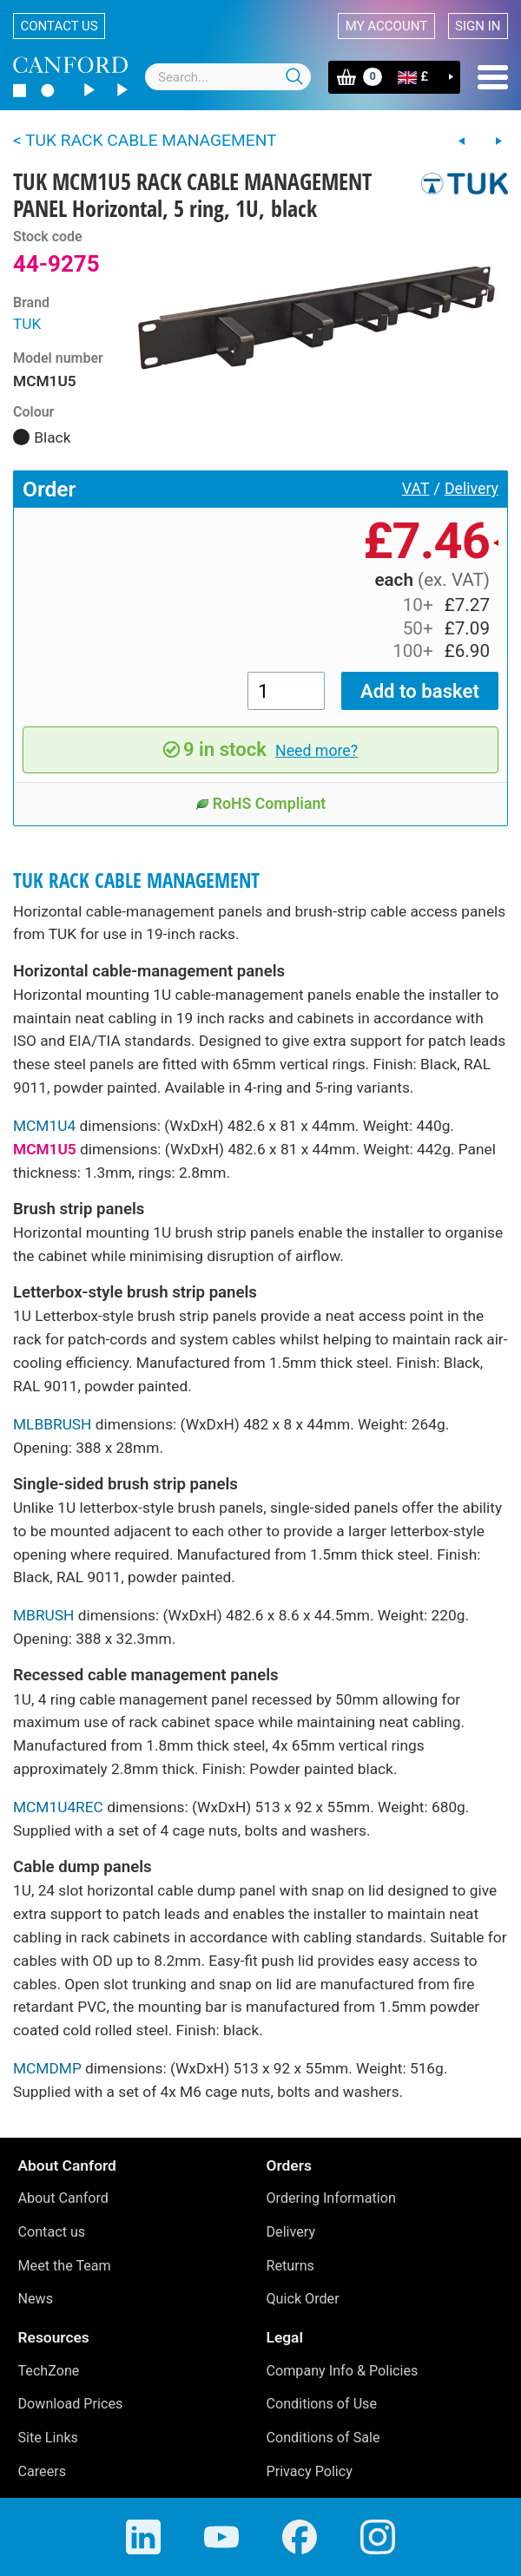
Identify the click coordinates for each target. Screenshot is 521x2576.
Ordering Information (331, 2198)
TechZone (49, 2370)
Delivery (471, 488)
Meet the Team (64, 2265)
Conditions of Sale (323, 2437)
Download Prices (70, 2403)
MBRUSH (43, 1615)
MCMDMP (47, 2068)
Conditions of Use (322, 2403)
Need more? (316, 750)
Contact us (59, 26)
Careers (42, 2471)
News (36, 2298)
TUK (27, 323)
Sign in (477, 26)
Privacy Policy (310, 2471)
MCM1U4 (44, 1125)
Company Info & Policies (343, 2370)
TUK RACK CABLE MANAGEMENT (136, 880)
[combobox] (228, 76)
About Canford (63, 2198)
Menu (493, 77)
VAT (416, 488)
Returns (290, 2265)
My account (386, 26)
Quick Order (303, 2298)
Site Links (48, 2437)
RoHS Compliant (260, 803)
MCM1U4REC (58, 1807)
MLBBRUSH (52, 1424)
